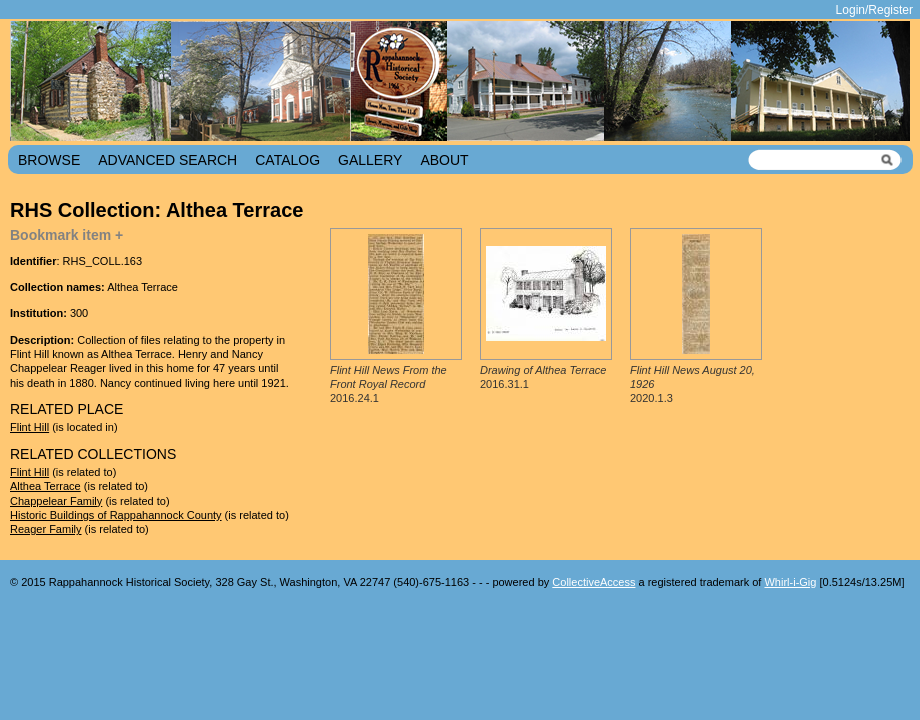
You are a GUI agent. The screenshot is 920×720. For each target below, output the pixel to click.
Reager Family (46, 529)
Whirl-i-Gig (790, 582)
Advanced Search (167, 160)
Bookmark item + (66, 235)
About (444, 160)
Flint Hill (29, 427)
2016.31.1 (543, 377)
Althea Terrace (45, 486)
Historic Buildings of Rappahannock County (116, 515)
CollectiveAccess (593, 582)
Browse (49, 160)
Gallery (370, 160)
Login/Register (874, 10)
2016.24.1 (388, 384)
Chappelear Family (56, 501)
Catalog (287, 160)
